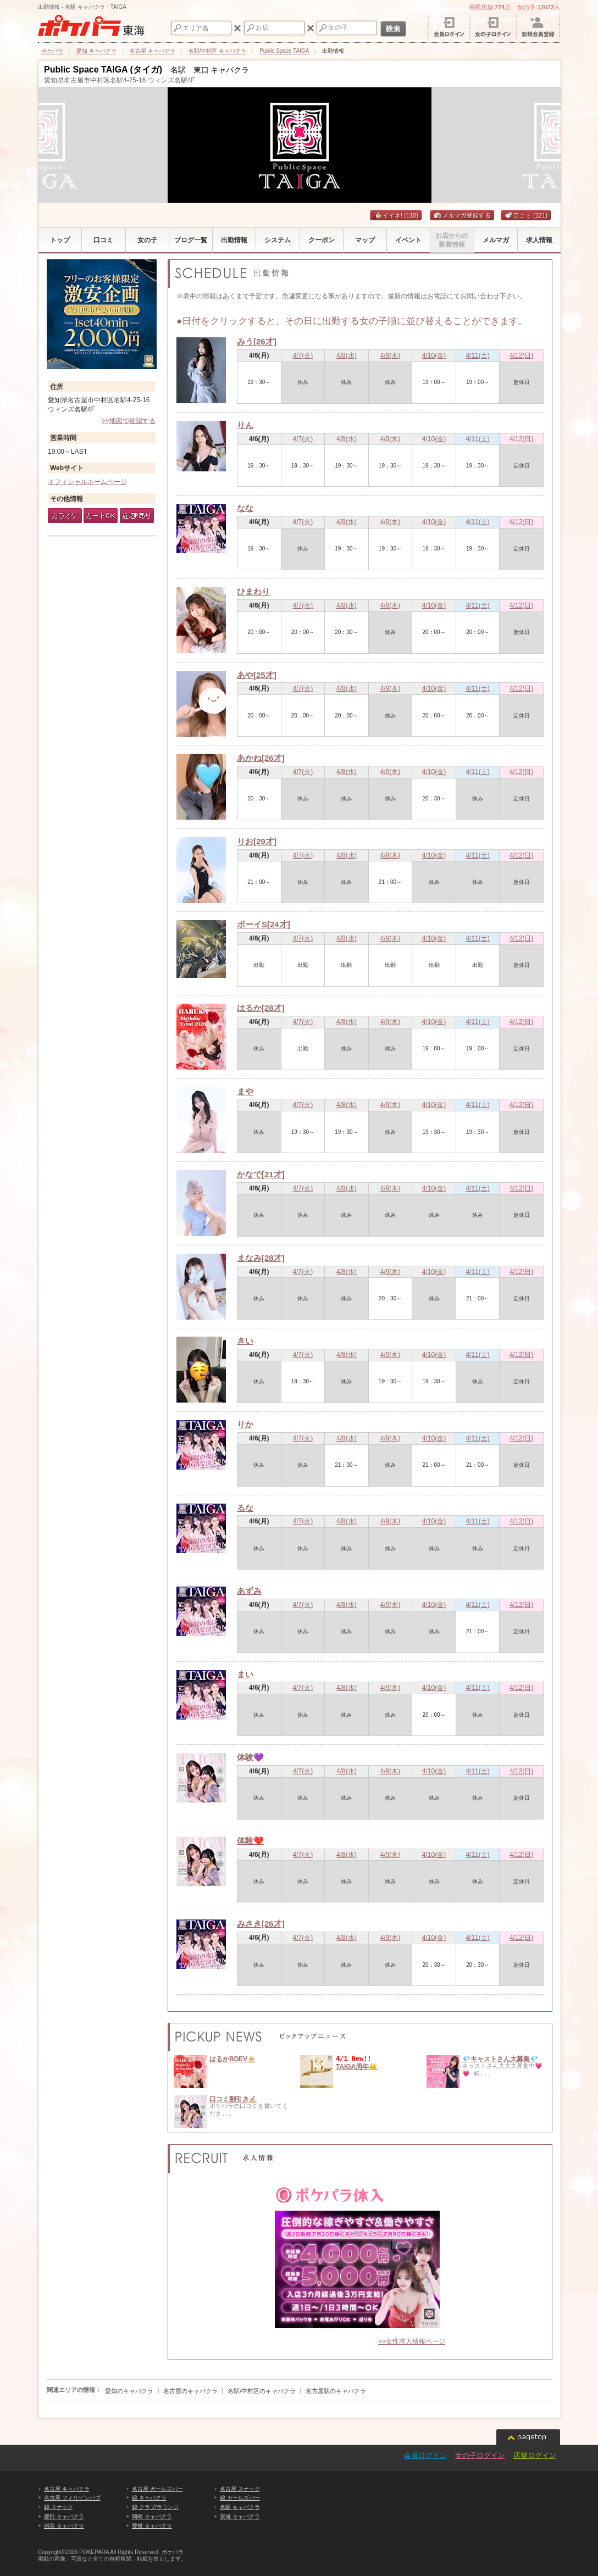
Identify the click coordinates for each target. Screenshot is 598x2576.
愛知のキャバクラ (129, 2391)
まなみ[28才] (261, 1257)
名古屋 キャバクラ (67, 2489)
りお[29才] (256, 841)
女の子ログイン (480, 2455)
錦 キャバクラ (149, 2498)
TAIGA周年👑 (356, 2067)
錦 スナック (58, 2507)
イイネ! (395, 215)
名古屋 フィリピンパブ (72, 2498)
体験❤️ (250, 1840)
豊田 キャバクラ (64, 2516)
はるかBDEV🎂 (232, 2059)
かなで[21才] (261, 1174)
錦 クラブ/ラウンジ (155, 2507)
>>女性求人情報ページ (411, 2341)
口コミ (525, 215)
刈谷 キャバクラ (64, 2526)
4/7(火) (303, 355)
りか (245, 1424)
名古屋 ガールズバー (157, 2489)
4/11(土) (477, 355)
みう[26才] (256, 341)
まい (245, 1674)
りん (245, 425)
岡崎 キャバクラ (152, 2516)
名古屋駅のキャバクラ (336, 2391)
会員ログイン (425, 2455)
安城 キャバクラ (240, 2516)
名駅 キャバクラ (240, 2507)
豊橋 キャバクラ (152, 2526)
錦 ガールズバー (240, 2498)
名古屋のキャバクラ (190, 2391)
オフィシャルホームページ (87, 482)
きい (245, 1340)
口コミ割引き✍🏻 (233, 2099)
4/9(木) (390, 355)
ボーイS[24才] (263, 924)
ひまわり (253, 591)
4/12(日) (521, 355)
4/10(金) (434, 355)
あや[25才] (256, 675)
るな (245, 1507)
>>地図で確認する (129, 421)
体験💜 (250, 1757)
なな (245, 508)
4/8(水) (346, 355)
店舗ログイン (534, 2455)
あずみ (249, 1590)
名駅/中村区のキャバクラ (262, 2391)
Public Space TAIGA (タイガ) (103, 69)
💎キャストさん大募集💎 (500, 2059)
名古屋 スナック (240, 2489)
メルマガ (450, 215)
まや (245, 1091)
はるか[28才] (261, 1007)
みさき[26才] (261, 1923)
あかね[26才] (261, 758)
